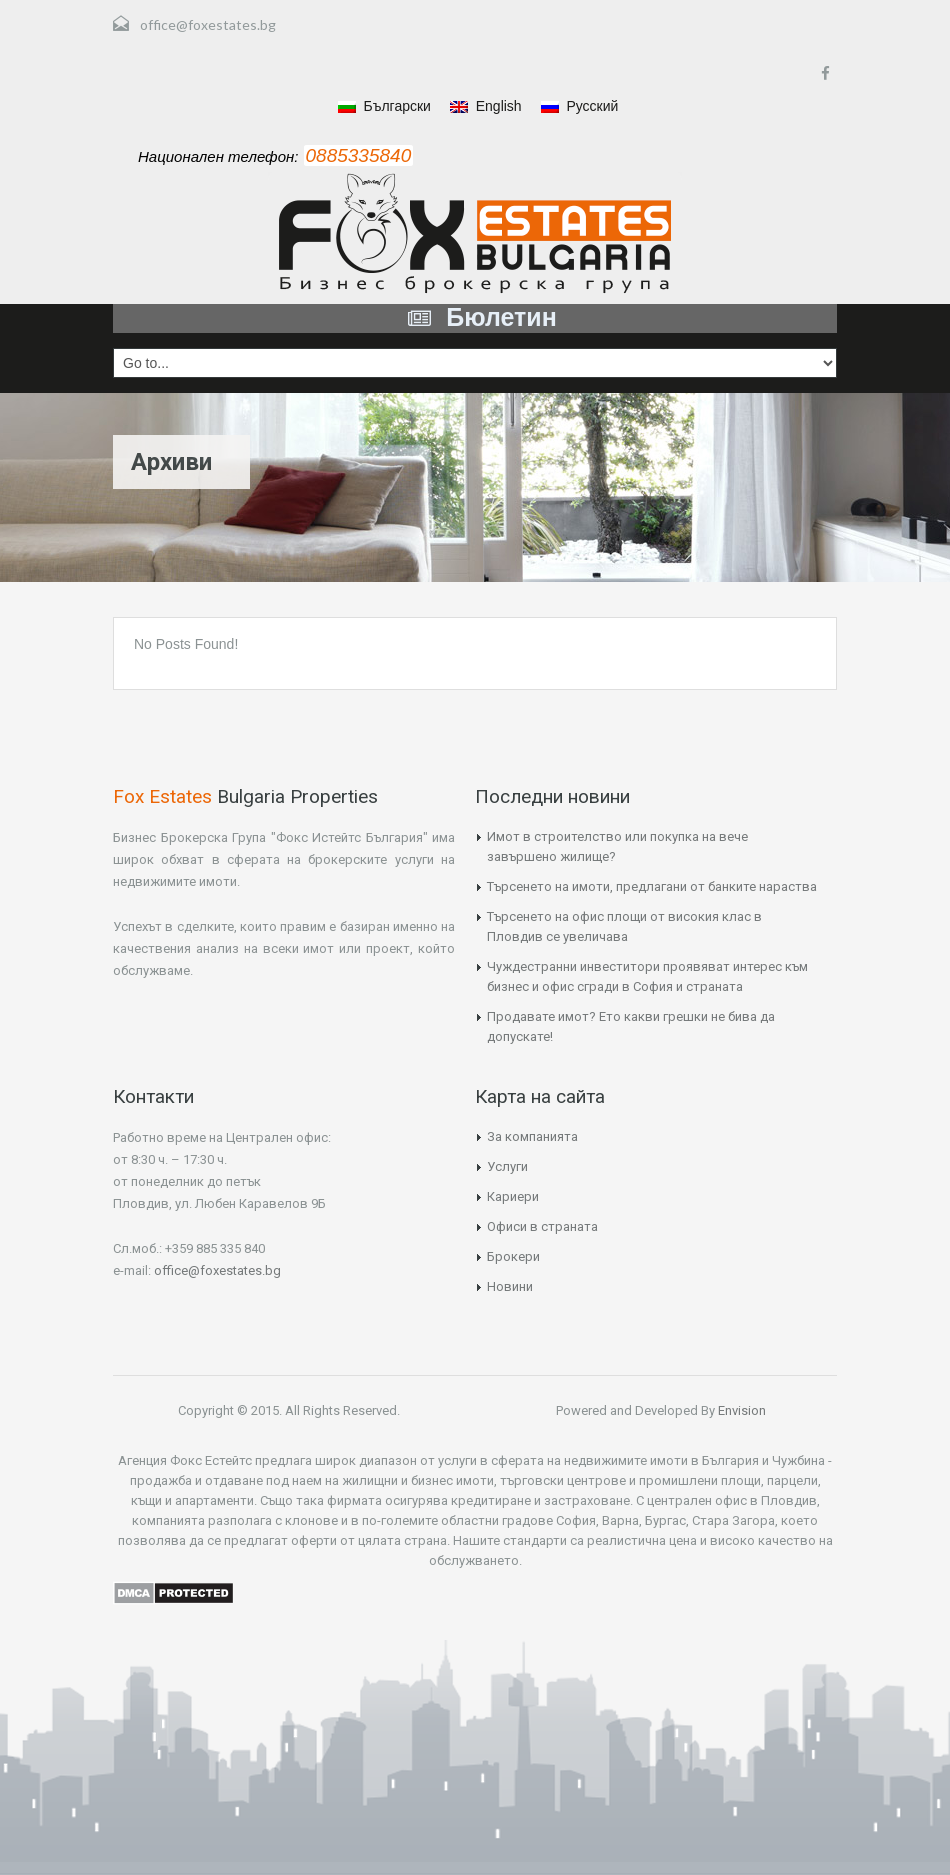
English (486, 106)
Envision (740, 1410)
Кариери (513, 1196)
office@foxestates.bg (208, 24)
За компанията (532, 1136)
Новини (510, 1286)
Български (384, 106)
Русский (580, 106)
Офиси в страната (542, 1226)
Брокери (513, 1256)
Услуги (507, 1166)
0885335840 (359, 155)
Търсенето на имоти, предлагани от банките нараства (652, 886)
